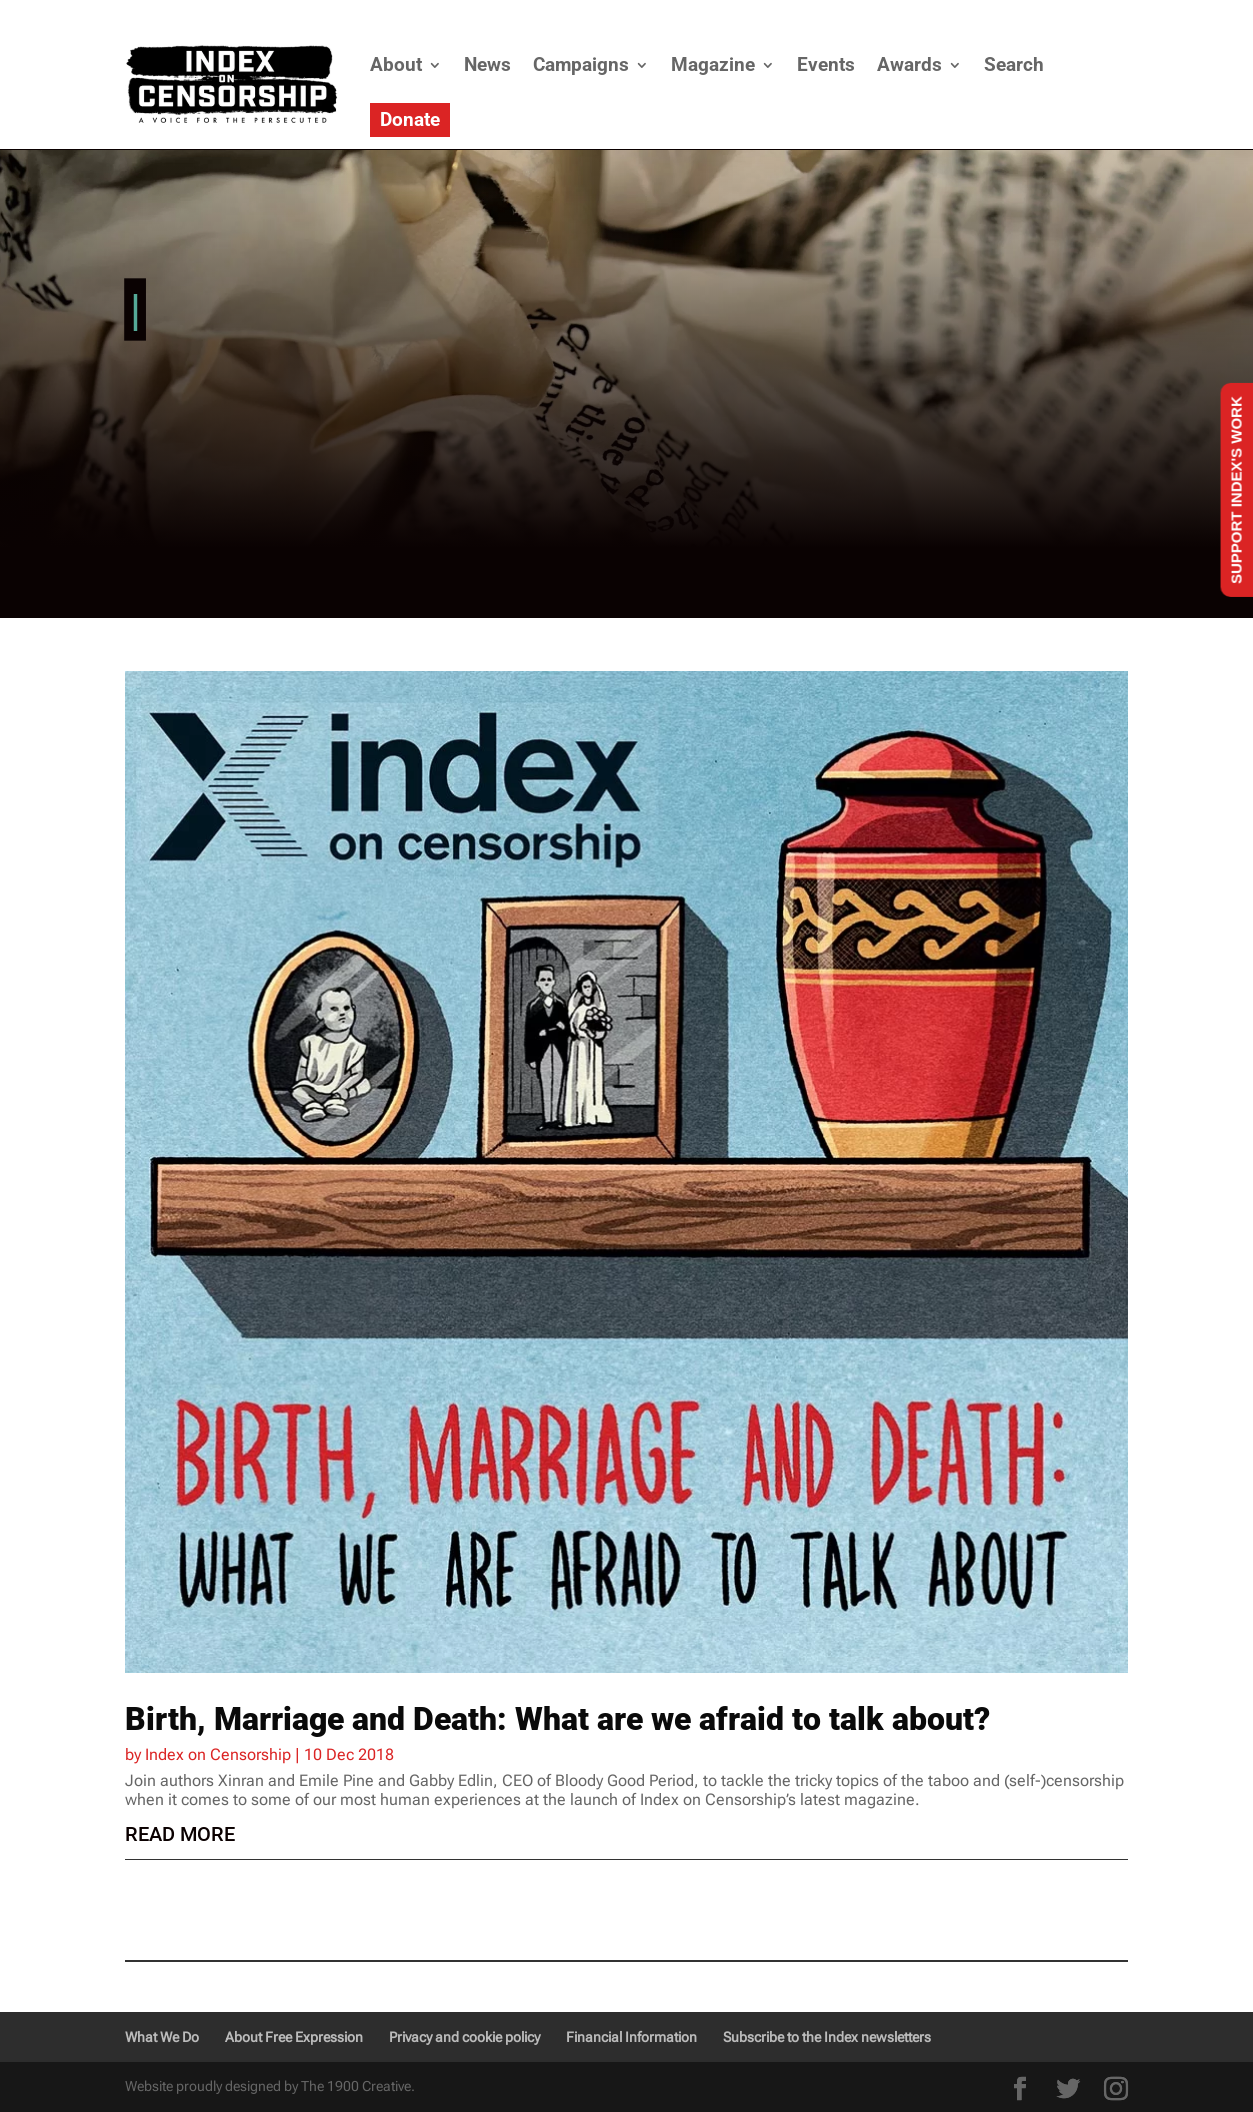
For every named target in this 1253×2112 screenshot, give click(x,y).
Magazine (713, 64)
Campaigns (581, 64)
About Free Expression (294, 2037)
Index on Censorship (218, 1754)
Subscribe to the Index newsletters (827, 2037)
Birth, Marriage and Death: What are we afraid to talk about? (557, 1719)
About (396, 64)
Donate (410, 119)
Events (826, 64)
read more (180, 1834)
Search (1014, 64)
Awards (909, 64)
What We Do (162, 2037)
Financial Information (631, 2037)
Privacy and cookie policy (464, 2037)
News (487, 64)
